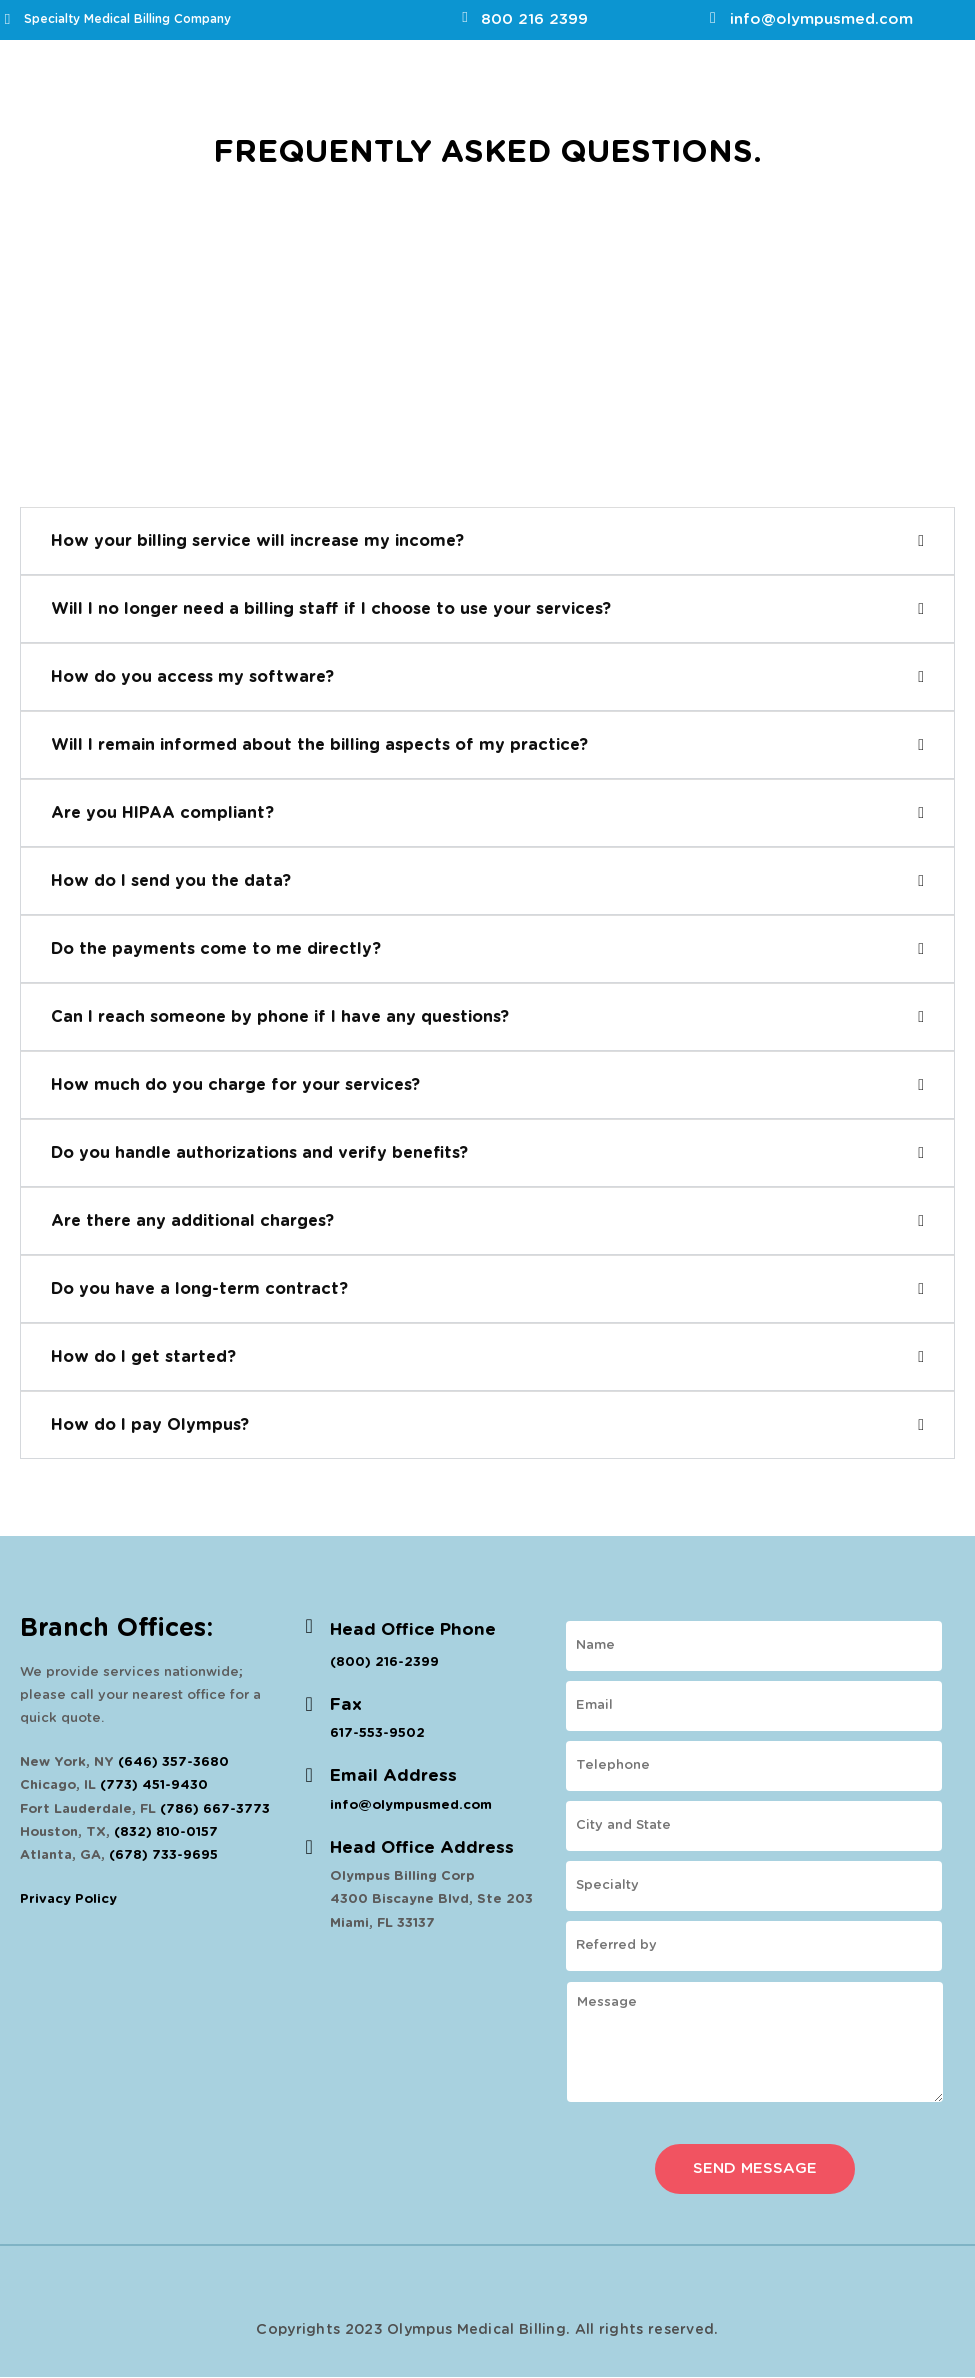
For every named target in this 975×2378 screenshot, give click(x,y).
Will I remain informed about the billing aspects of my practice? (319, 745)
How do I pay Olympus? (150, 1425)
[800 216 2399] (464, 17)
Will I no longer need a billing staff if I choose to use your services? (331, 609)
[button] (487, 540)
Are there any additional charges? (192, 1221)
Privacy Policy (68, 1899)
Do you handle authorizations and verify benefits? (259, 1153)
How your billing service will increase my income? (257, 541)
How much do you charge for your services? (235, 1085)
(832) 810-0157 (166, 1832)
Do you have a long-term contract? (199, 1289)
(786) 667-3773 (215, 1809)
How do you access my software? (192, 677)
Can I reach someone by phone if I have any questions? (280, 1017)
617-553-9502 (377, 1733)
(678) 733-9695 (163, 1855)
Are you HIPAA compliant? (162, 813)
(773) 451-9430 (154, 1785)
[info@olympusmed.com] (713, 18)
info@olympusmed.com (821, 19)
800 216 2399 (534, 19)
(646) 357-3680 (173, 1762)
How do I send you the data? (171, 881)
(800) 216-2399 (384, 1662)
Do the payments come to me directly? (216, 949)
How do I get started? (143, 1357)
